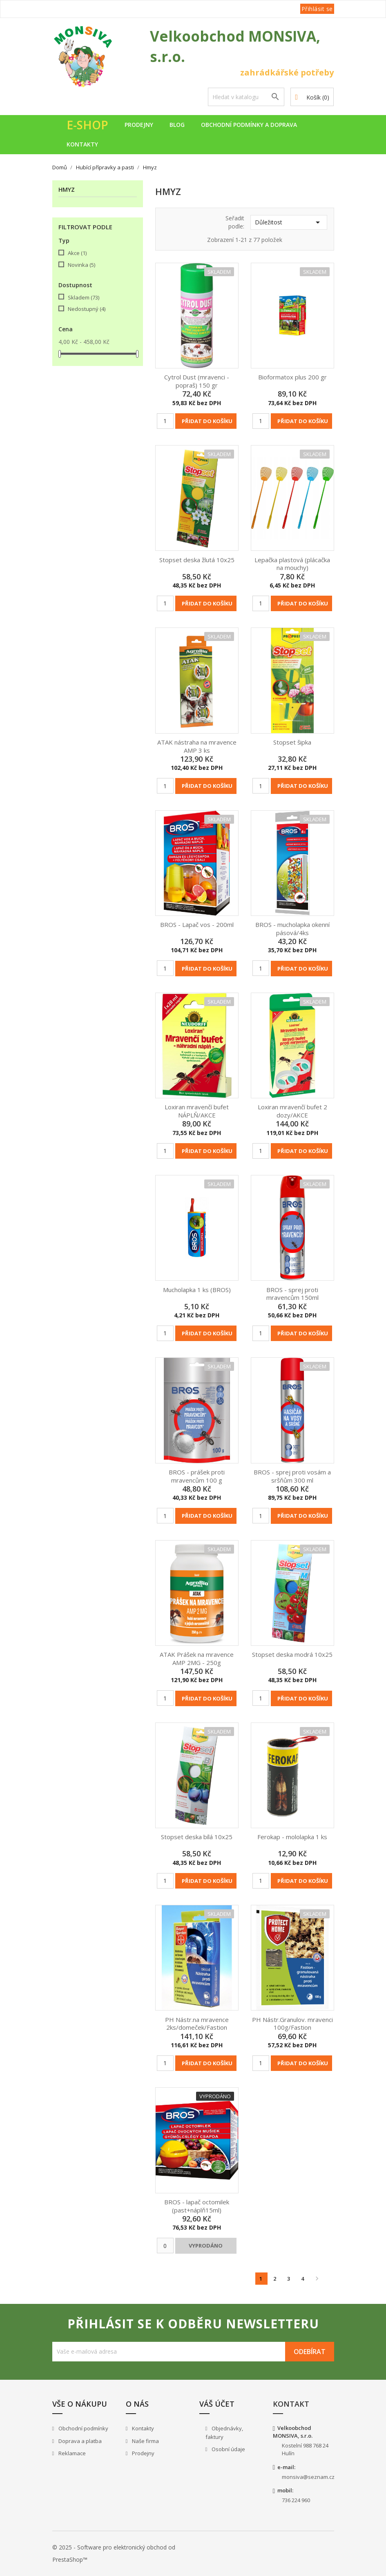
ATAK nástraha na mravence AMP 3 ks (197, 746)
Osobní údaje (227, 2449)
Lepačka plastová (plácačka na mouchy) (292, 564)
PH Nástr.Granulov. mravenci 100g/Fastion (292, 2023)
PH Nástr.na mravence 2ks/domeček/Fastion (197, 2023)
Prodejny (139, 125)
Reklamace (71, 2453)
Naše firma (145, 2441)
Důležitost (289, 222)
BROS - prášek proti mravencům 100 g (197, 1476)
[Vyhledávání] (246, 97)
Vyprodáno (206, 2245)
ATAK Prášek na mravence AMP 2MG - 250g (197, 1658)
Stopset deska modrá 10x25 (292, 1654)
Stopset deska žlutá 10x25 (196, 560)
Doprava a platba (79, 2441)
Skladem (83, 297)
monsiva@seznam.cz (308, 2477)
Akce (77, 253)
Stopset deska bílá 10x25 (196, 1837)
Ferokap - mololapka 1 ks (292, 1837)
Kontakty (82, 144)
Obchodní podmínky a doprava (249, 125)
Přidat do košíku (207, 421)
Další (317, 2278)
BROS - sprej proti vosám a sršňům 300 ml (292, 1476)
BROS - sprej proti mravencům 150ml (292, 1294)
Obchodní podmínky (82, 2428)
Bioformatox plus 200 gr (292, 377)
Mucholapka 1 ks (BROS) (197, 1290)
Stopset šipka (292, 742)
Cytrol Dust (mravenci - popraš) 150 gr (196, 381)
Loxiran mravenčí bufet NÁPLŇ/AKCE (197, 1111)
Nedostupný (86, 309)
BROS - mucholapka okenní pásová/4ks (292, 928)
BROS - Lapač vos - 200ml (197, 924)
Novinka (81, 264)
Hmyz (66, 189)
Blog (177, 125)
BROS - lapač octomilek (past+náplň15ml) (196, 2206)
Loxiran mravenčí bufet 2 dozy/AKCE (292, 1111)
